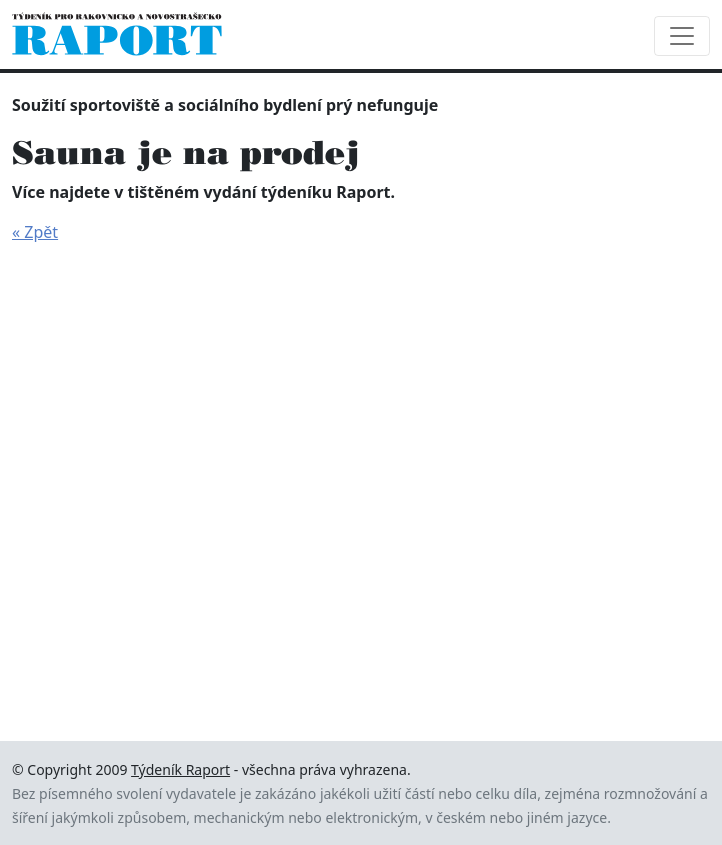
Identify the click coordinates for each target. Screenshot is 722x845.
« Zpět (35, 232)
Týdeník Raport (180, 769)
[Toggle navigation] (682, 36)
